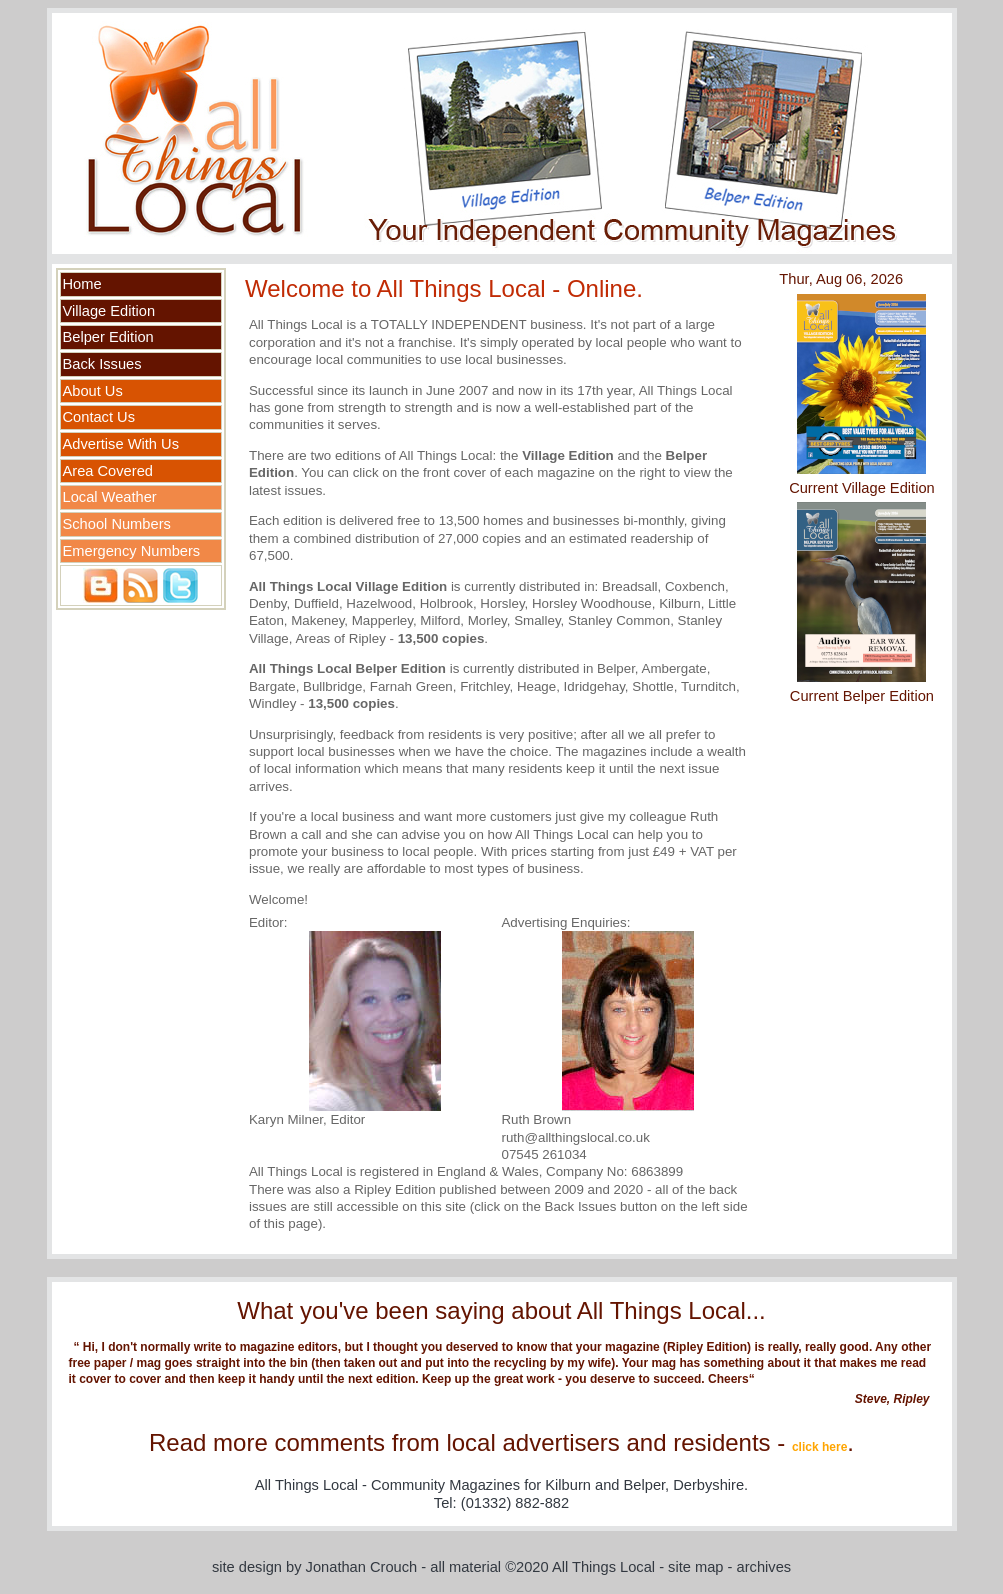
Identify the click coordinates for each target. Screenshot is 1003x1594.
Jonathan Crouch (362, 1567)
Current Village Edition (862, 488)
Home (82, 284)
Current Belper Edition (862, 696)
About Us (93, 391)
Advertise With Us (121, 444)
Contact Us (99, 417)
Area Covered (108, 471)
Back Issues (102, 364)
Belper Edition (108, 337)
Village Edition (109, 311)
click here (819, 1447)
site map (695, 1567)
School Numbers (117, 524)
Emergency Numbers (132, 551)
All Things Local (603, 1567)
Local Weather (110, 497)
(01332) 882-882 (515, 1503)
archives (764, 1567)
